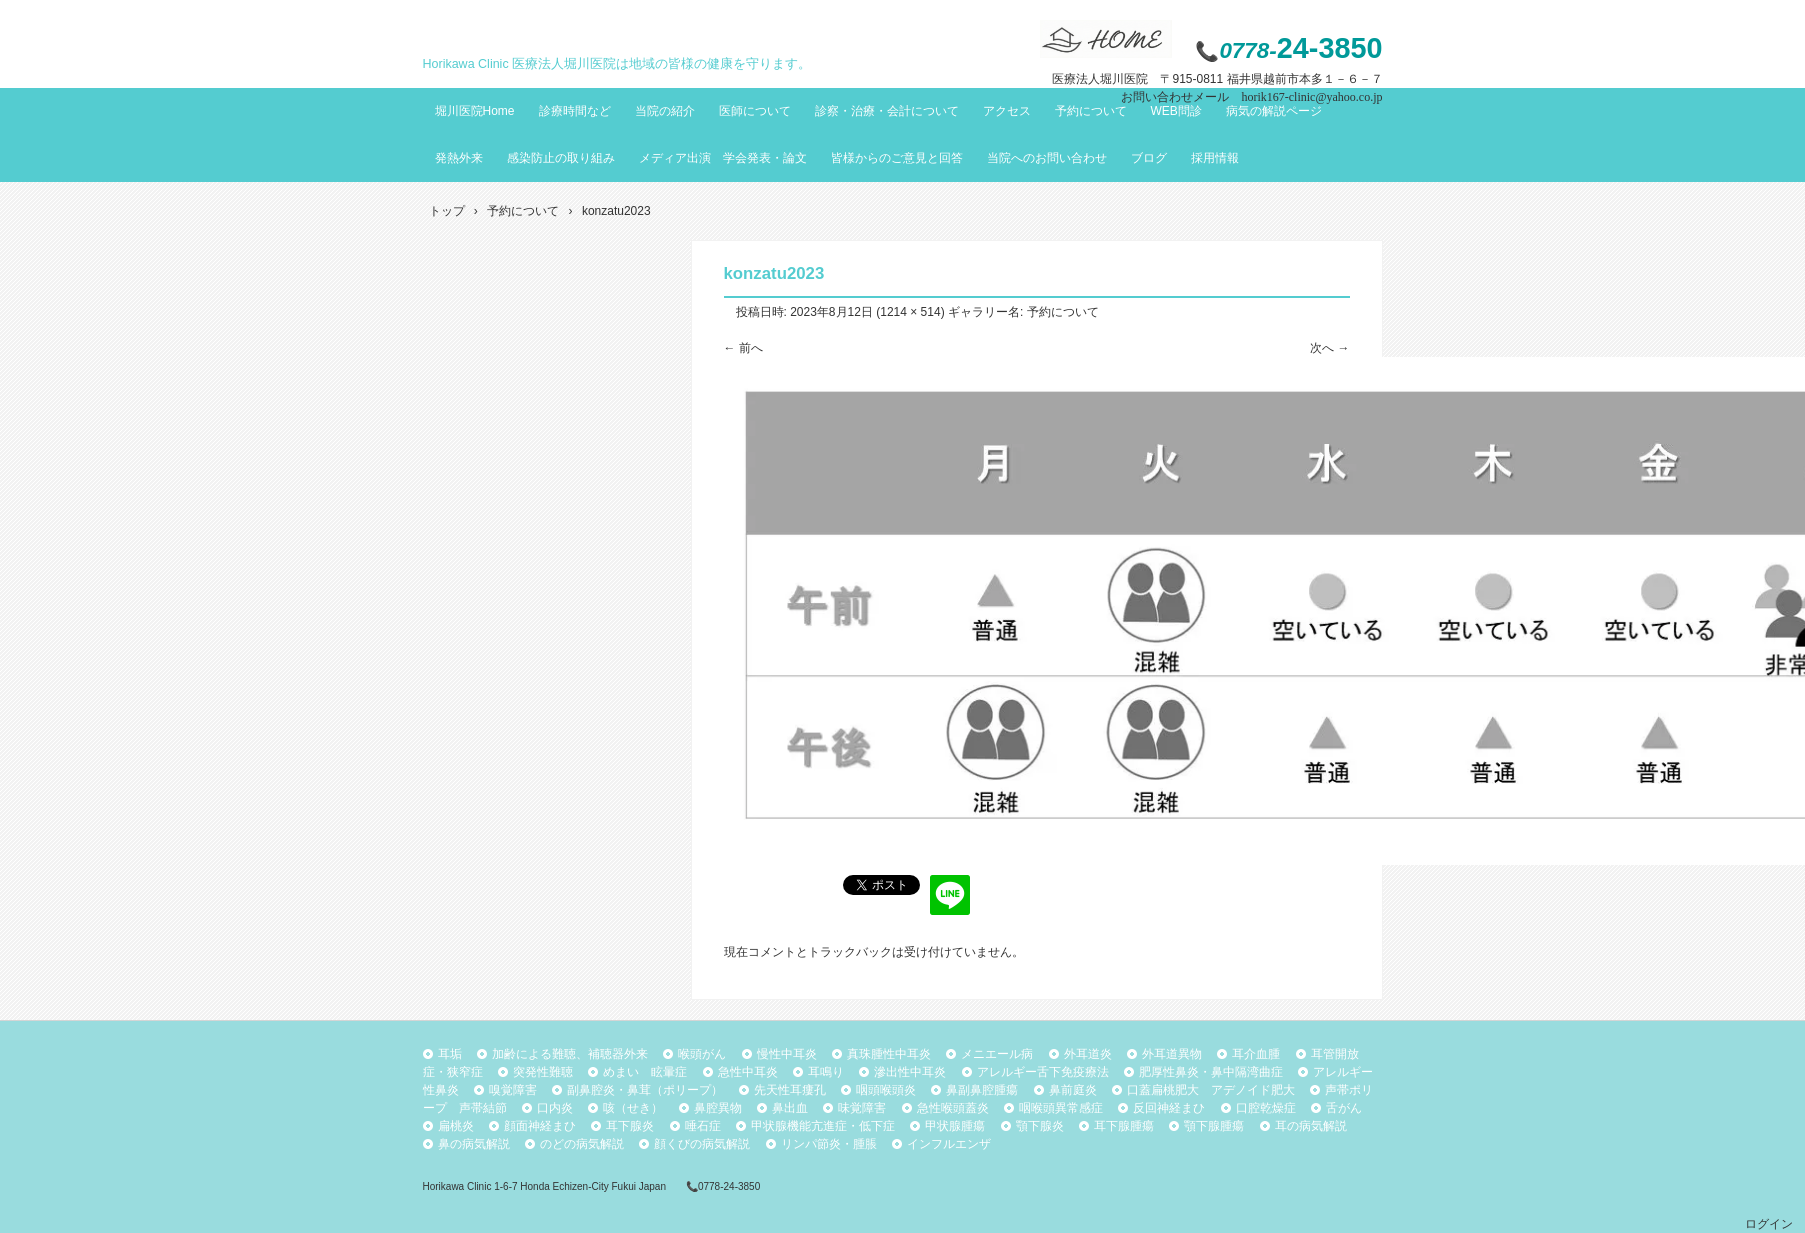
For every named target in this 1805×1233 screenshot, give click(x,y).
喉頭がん (702, 1054)
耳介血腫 (1256, 1054)
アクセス (1007, 111)
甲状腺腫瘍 (955, 1126)
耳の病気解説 (1311, 1126)
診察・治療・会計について (887, 111)
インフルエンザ (949, 1144)
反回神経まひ (1169, 1108)
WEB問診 (1176, 111)
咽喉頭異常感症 (1061, 1108)
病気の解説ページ (1274, 111)
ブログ (1149, 158)
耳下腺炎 (630, 1126)
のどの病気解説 (582, 1144)
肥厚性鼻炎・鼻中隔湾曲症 (1211, 1072)
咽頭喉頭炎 (886, 1090)
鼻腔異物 (718, 1108)
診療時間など (575, 111)
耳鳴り (826, 1072)
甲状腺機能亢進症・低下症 (823, 1126)
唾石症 (703, 1126)
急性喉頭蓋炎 (953, 1108)
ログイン (1769, 1224)
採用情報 (1215, 158)
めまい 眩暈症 (645, 1072)
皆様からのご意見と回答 (897, 158)
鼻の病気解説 (474, 1144)
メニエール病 (997, 1054)
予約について (1091, 111)
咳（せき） (633, 1108)
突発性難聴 (543, 1072)
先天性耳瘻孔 (790, 1090)
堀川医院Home (475, 111)
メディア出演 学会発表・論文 (723, 158)
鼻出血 (790, 1108)
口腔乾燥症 (1266, 1108)
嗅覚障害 (513, 1090)
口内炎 (555, 1108)
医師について (755, 111)
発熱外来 (459, 158)
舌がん (1344, 1108)
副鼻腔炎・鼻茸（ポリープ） (645, 1090)
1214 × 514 (910, 312)
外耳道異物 (1172, 1054)
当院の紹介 (665, 111)
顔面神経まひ (540, 1126)
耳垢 (450, 1054)
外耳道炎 (1088, 1054)
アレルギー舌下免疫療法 (1043, 1072)
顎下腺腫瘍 (1214, 1126)
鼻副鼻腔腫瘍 (982, 1090)
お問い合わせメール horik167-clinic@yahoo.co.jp (1251, 97)
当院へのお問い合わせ (1047, 158)
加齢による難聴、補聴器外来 (570, 1054)
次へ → (1329, 348)
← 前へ (743, 348)
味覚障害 (862, 1108)
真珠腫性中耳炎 (889, 1054)
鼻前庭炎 (1073, 1090)
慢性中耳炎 (787, 1054)
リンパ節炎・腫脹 (829, 1144)
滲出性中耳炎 (910, 1072)
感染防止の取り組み (561, 158)
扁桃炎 (456, 1126)
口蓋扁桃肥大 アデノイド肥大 (1211, 1090)
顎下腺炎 (1040, 1126)
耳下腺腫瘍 (1124, 1126)
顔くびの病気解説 (702, 1144)
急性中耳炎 (748, 1072)
